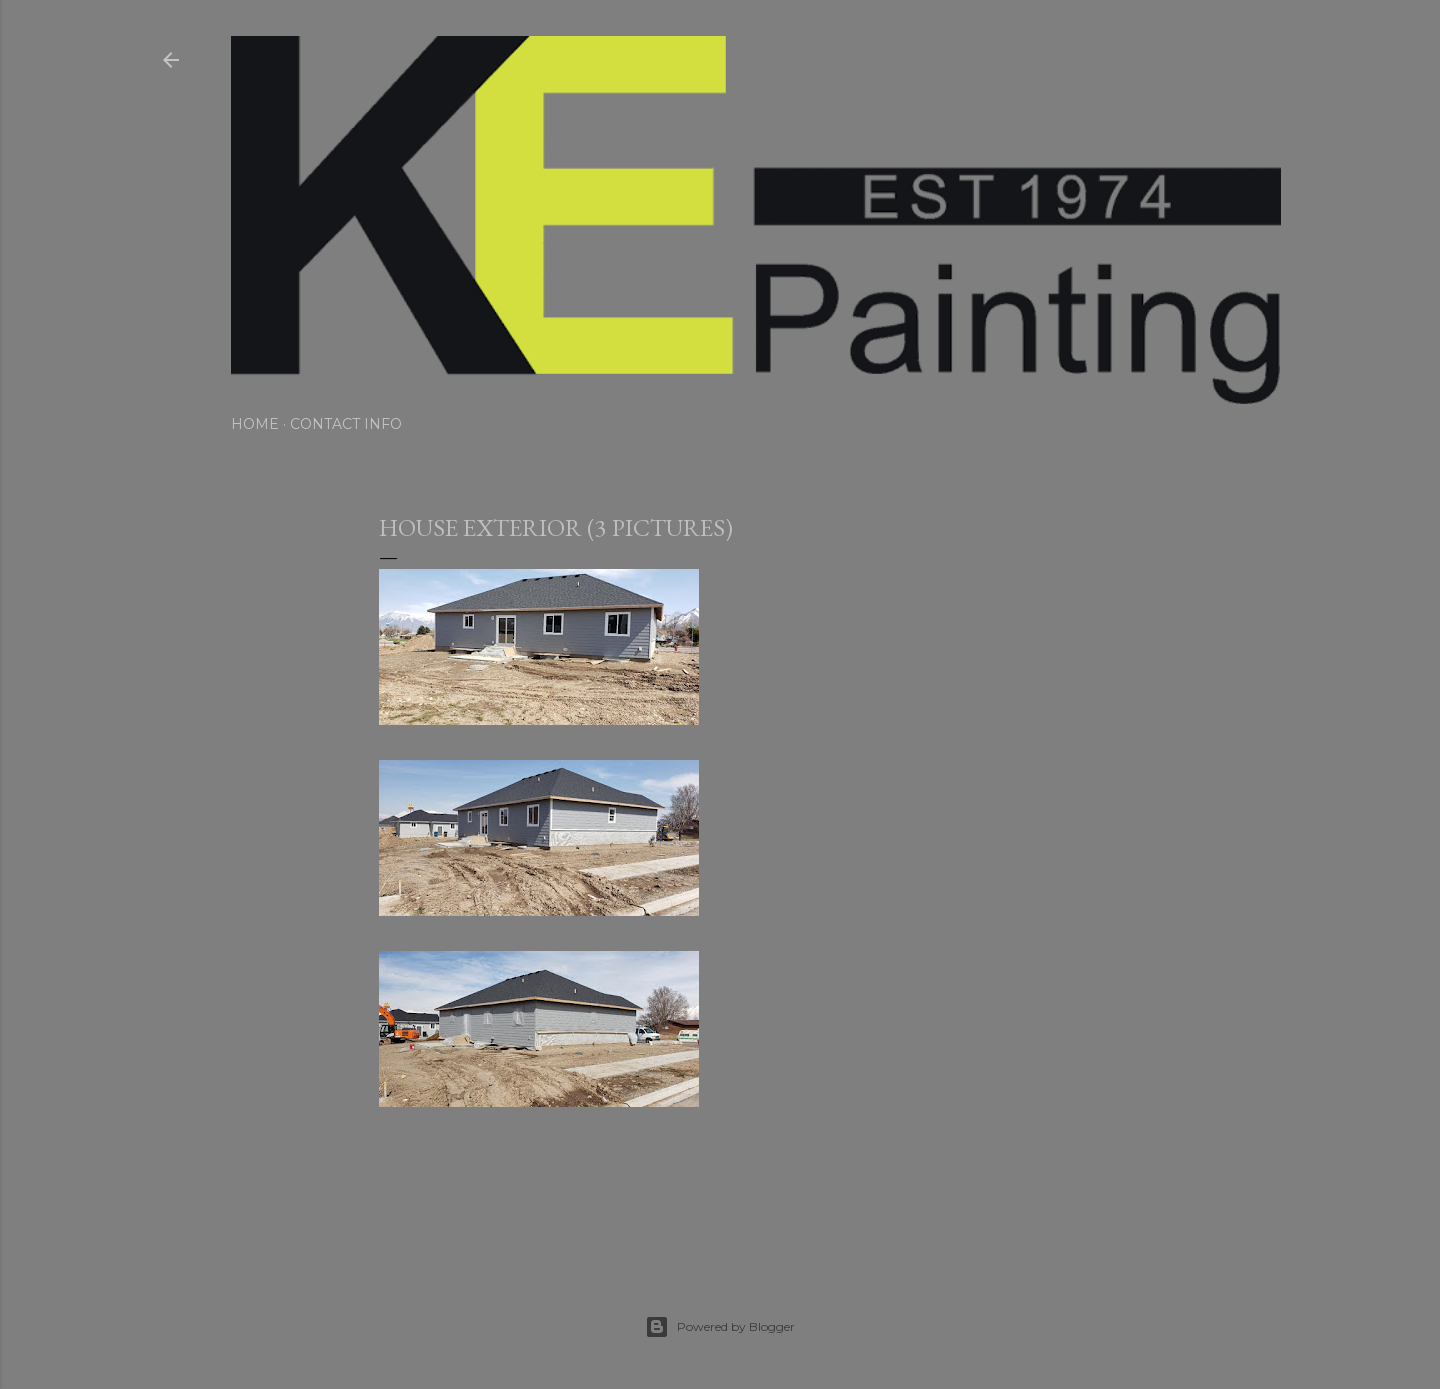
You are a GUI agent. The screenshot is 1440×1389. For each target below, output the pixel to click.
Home (255, 424)
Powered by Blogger (720, 1327)
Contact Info (346, 424)
